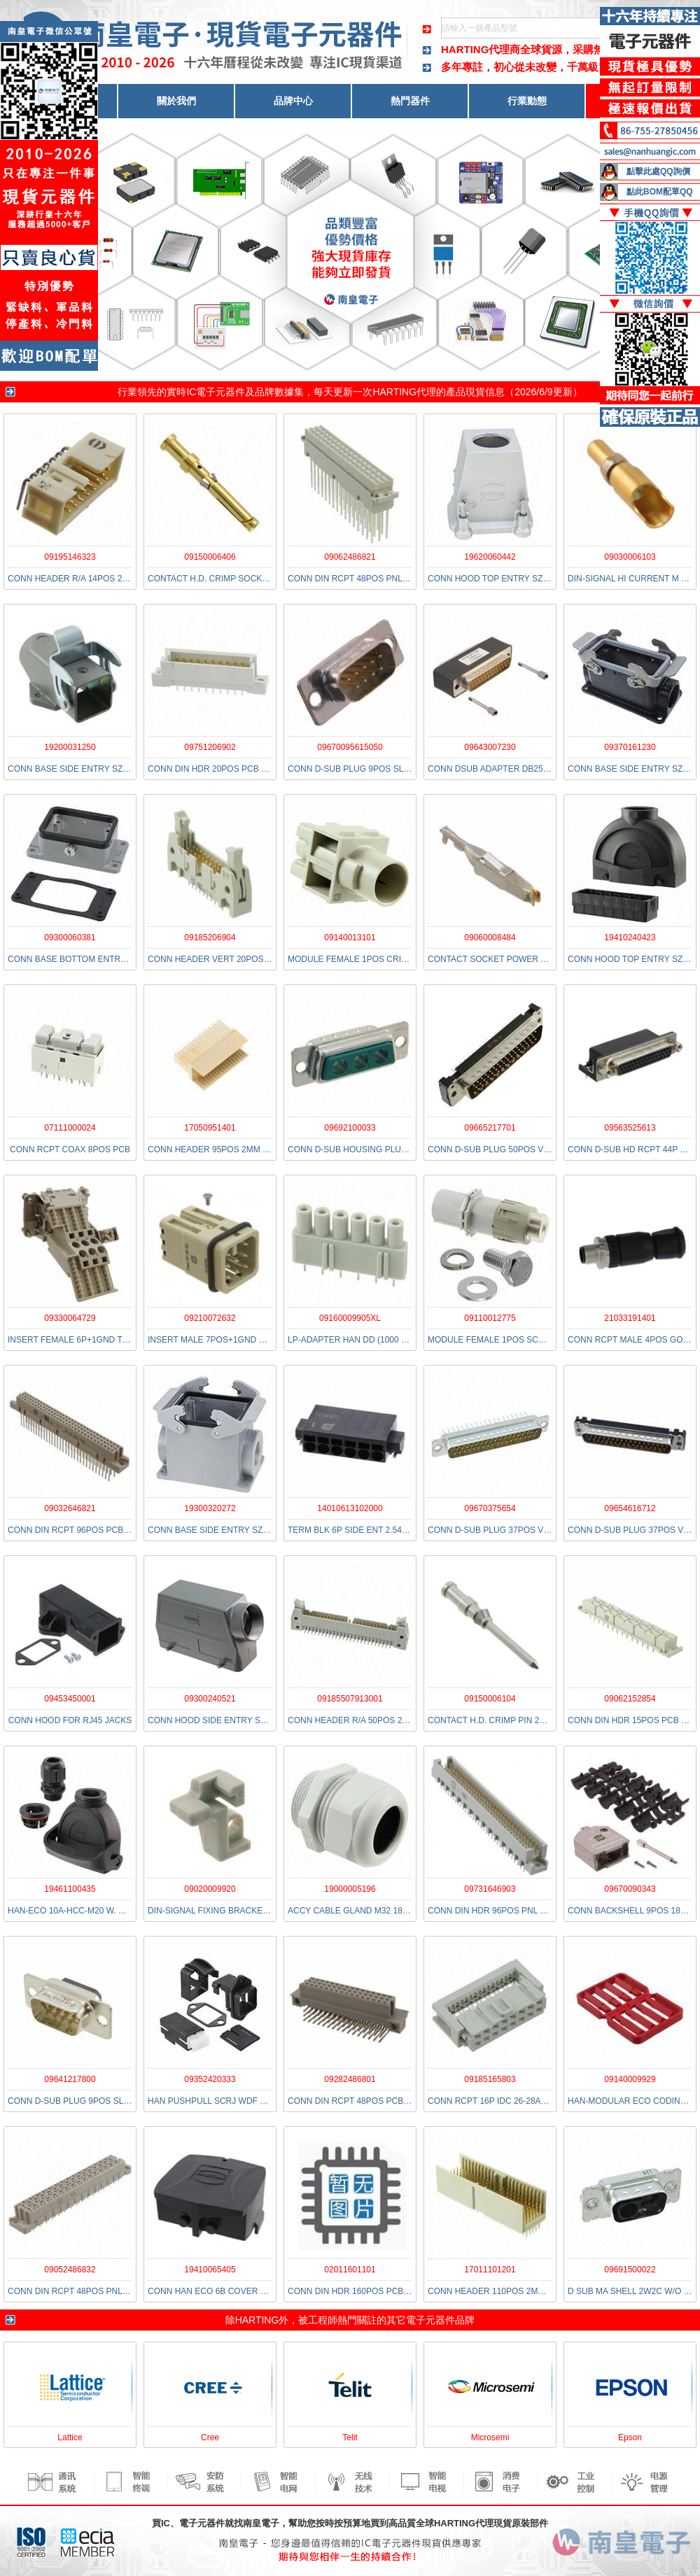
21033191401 (629, 1318)
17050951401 (209, 1128)
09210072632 (209, 1318)
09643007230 (489, 747)
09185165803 (489, 2079)
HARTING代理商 (480, 49)
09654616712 (629, 1508)
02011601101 (349, 2269)
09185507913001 (349, 1699)
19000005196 (349, 1889)
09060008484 (489, 937)
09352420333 (209, 2079)
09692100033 (349, 1128)
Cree (210, 2437)
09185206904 (209, 937)
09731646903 (489, 1889)
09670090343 (629, 1889)
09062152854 (629, 1699)
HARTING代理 (404, 391)
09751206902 (209, 747)
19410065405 (209, 2269)
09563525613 (629, 1128)
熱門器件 (410, 100)
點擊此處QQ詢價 (658, 171)
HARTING (257, 2320)
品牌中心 (293, 100)
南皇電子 (261, 2523)
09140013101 (349, 937)
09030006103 (629, 557)
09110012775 (489, 1318)
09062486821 (349, 557)
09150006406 (209, 557)
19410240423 (629, 937)
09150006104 (489, 1699)
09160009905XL (350, 1318)
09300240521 (209, 1699)
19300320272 (209, 1508)
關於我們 (176, 100)
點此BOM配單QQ (659, 192)
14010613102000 (349, 1508)
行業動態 (527, 100)
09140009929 (629, 2079)
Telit (349, 2437)
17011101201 (489, 2269)
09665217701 (489, 1128)
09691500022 (629, 2269)
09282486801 (349, 2079)
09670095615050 (349, 747)
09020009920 (209, 1889)
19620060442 (489, 557)
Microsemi (490, 2437)
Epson (630, 2437)
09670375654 (489, 1508)
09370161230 (629, 747)
